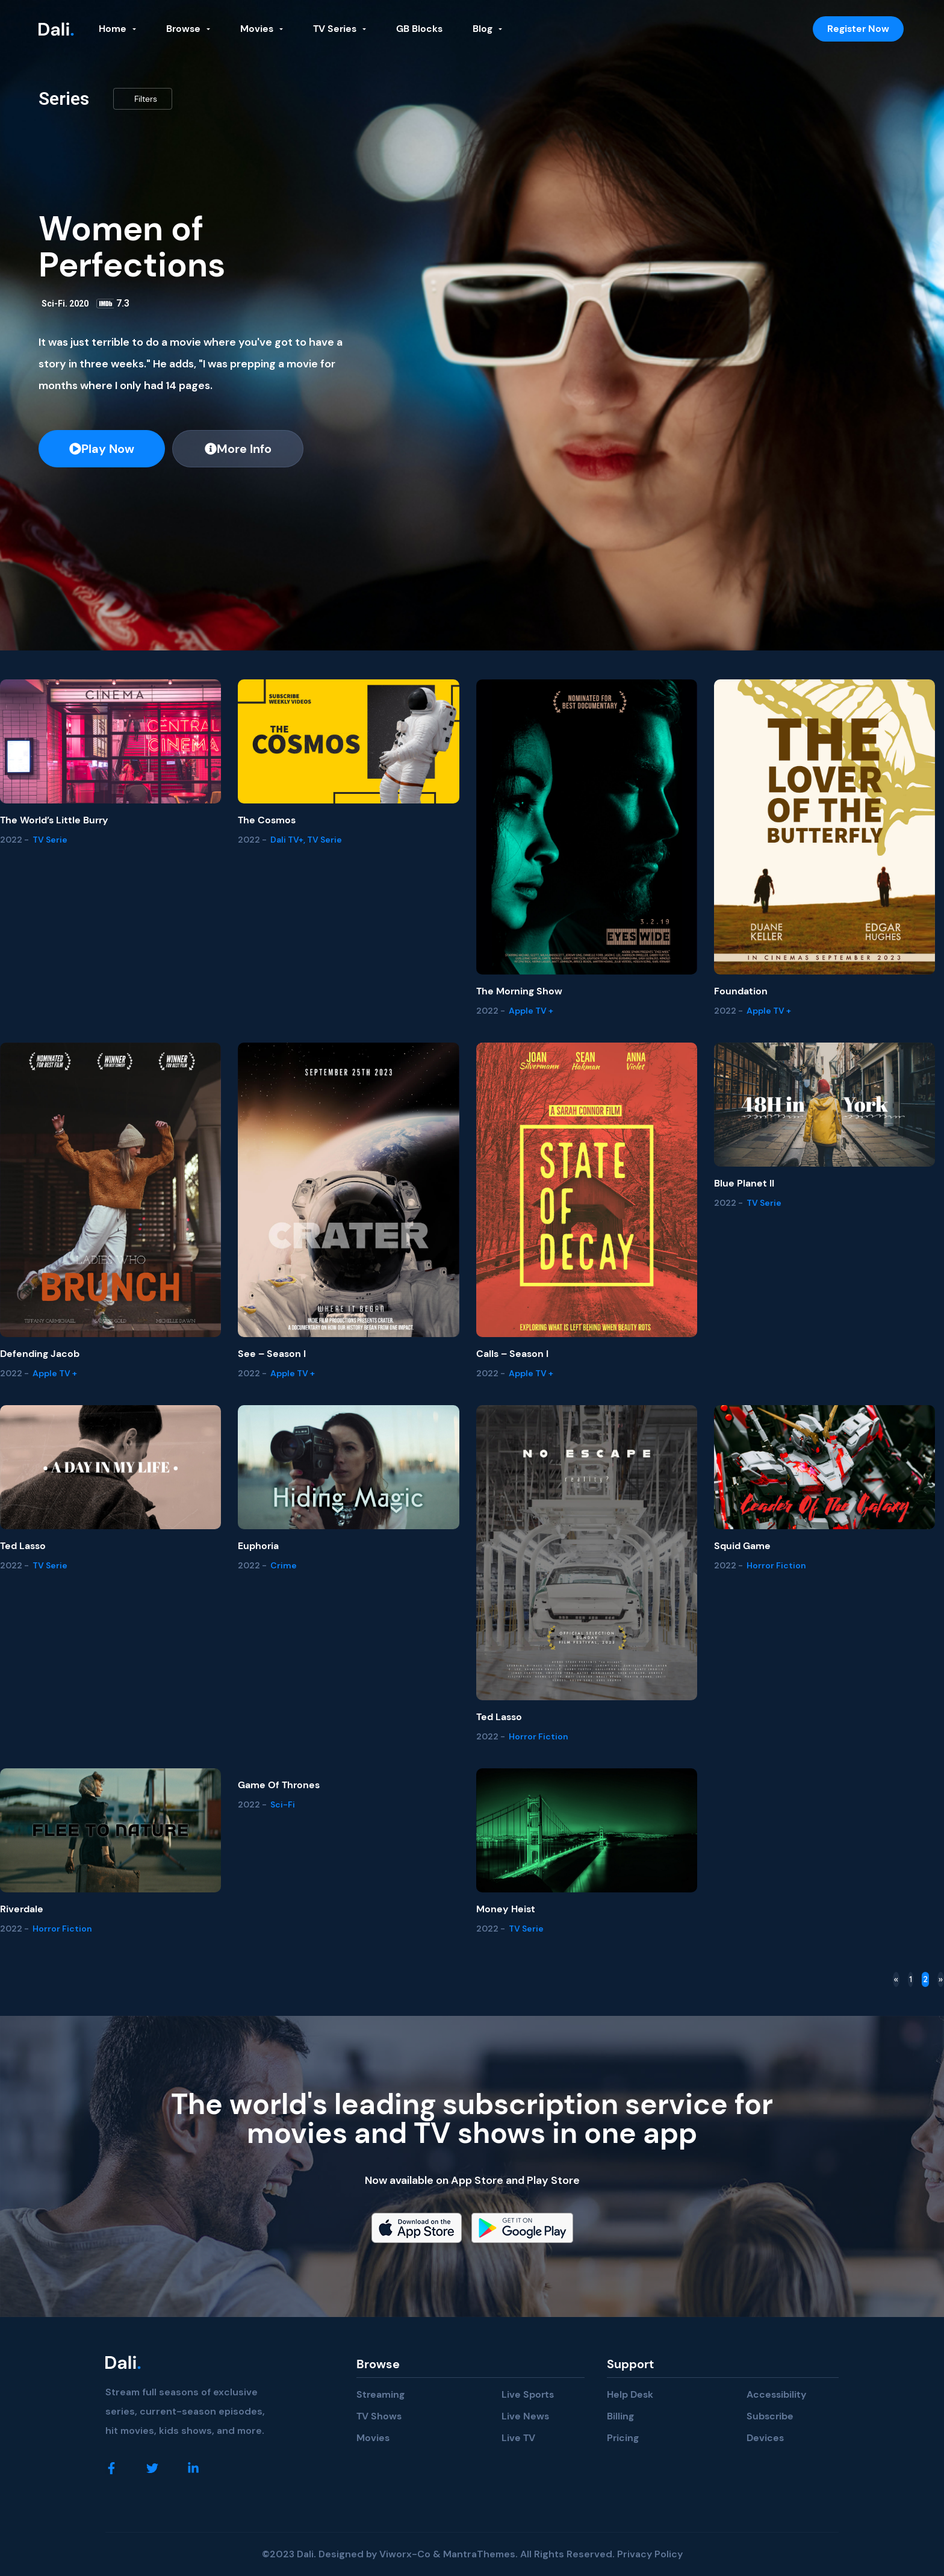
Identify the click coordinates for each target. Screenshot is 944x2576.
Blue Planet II (744, 1183)
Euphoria (258, 1545)
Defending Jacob (39, 1353)
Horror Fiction (538, 1736)
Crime (283, 1565)
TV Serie (50, 839)
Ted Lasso (23, 1545)
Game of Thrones (279, 1785)
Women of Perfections (132, 247)
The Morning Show (519, 991)
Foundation (741, 991)
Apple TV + (531, 1010)
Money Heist (505, 1909)
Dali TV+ (286, 839)
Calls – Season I (512, 1353)
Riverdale (21, 1909)
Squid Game (742, 1545)
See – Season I (272, 1353)
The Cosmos (267, 820)
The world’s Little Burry (54, 820)
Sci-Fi (53, 303)
